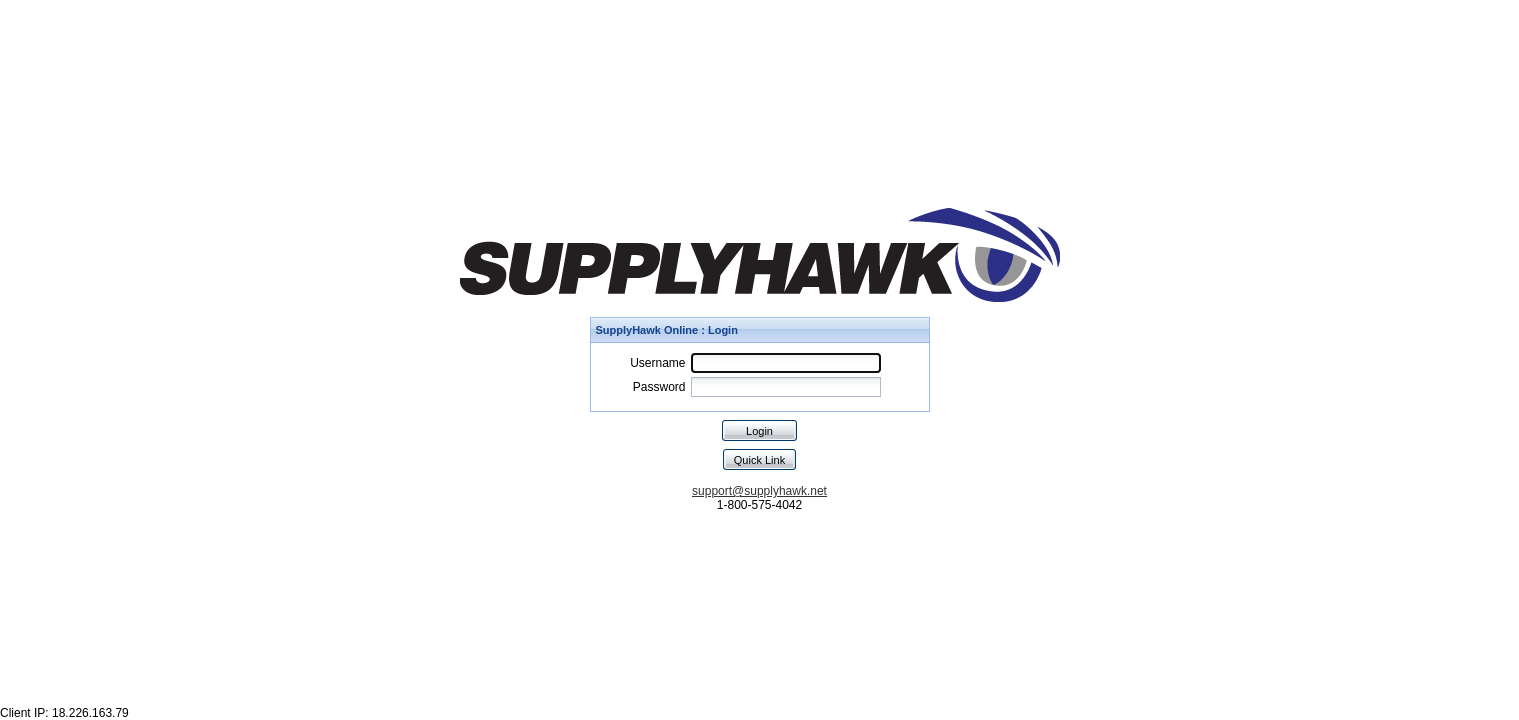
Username (657, 363)
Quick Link (759, 460)
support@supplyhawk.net (759, 491)
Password (659, 387)
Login (759, 431)
